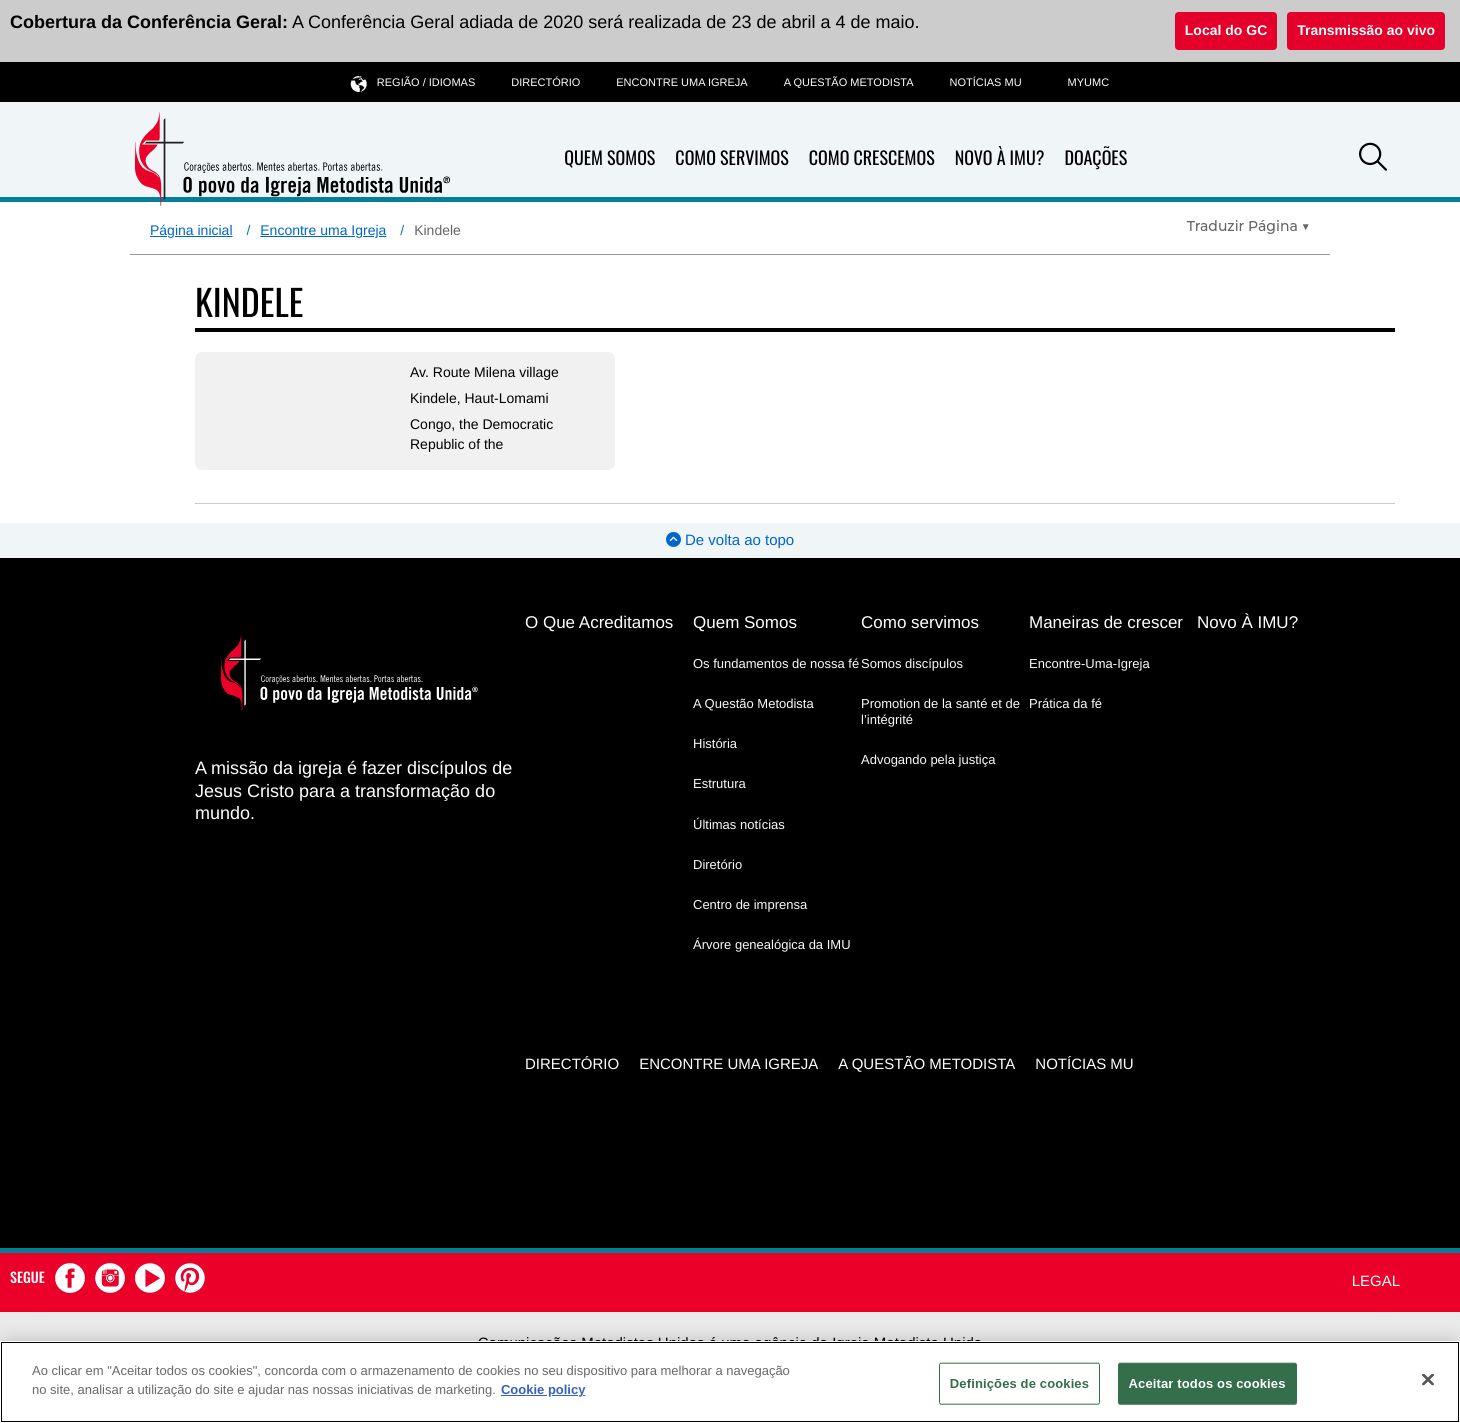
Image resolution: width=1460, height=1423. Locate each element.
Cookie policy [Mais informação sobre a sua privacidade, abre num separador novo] (543, 1389)
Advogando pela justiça (928, 759)
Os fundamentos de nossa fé (776, 663)
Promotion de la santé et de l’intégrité (940, 711)
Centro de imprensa (750, 904)
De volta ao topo (730, 540)
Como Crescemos (872, 158)
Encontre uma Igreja (323, 230)
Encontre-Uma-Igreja (1089, 663)
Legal (1376, 1281)
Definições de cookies (1019, 1383)
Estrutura (719, 783)
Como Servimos (731, 158)
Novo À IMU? (1000, 158)
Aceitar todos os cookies (1207, 1383)
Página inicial (191, 230)
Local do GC (1226, 30)
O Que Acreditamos (599, 622)
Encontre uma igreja (681, 83)
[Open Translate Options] (1248, 226)
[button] (1373, 160)
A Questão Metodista (849, 83)
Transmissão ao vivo (1366, 30)
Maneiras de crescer (1106, 622)
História (715, 743)
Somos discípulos (912, 663)
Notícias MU (985, 83)
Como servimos (920, 622)
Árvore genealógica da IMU (772, 944)
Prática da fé (1065, 703)
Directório (545, 83)
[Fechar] (1428, 1379)
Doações (1095, 158)
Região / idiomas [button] (413, 82)
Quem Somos (609, 158)
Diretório (717, 864)
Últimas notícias (739, 824)
